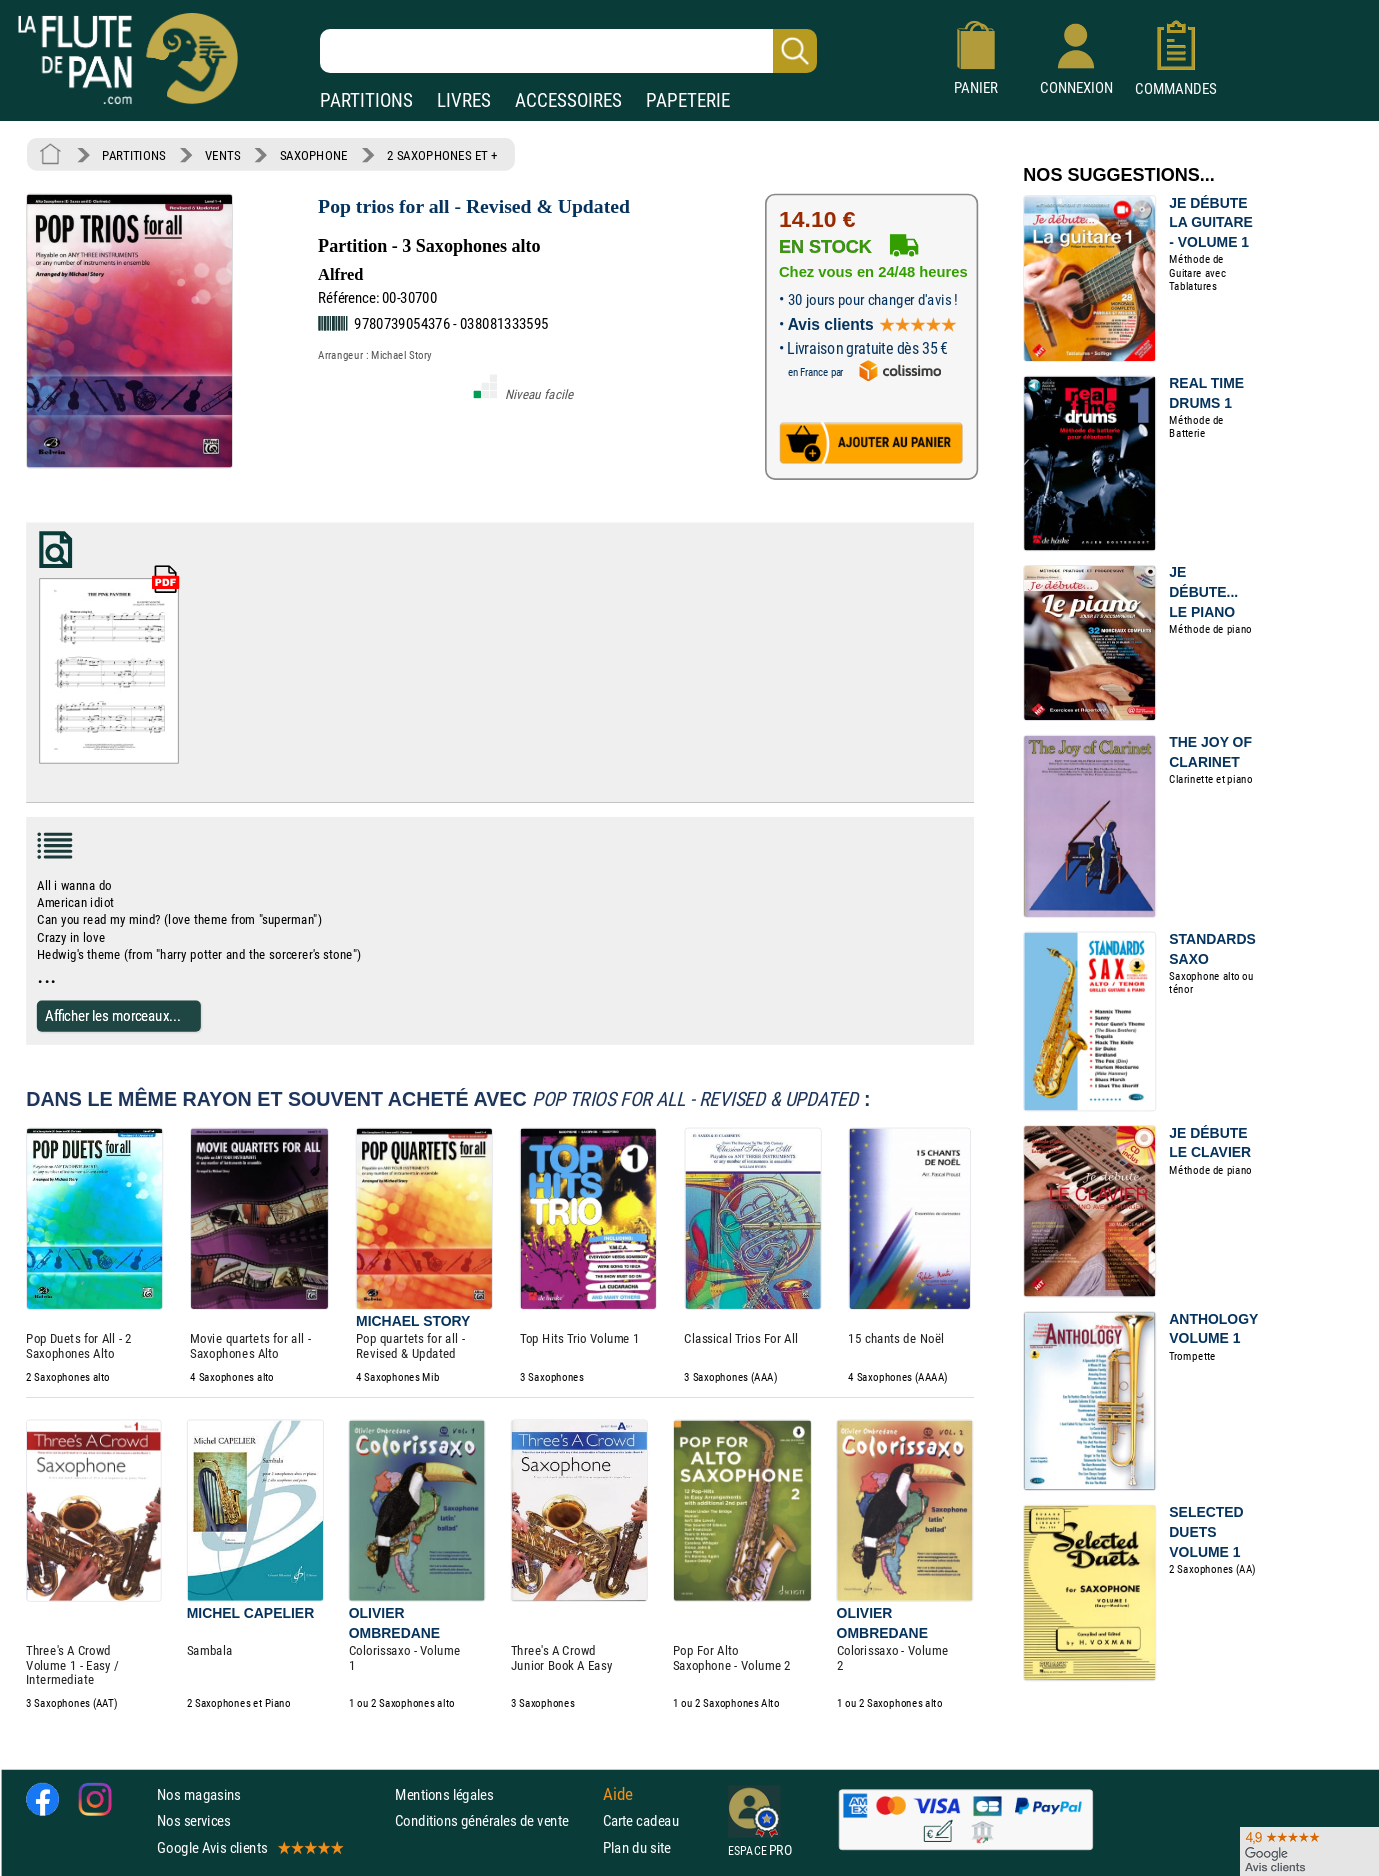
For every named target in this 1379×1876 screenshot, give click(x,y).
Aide (618, 1794)
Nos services (193, 1820)
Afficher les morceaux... (113, 1015)
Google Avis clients (249, 1846)
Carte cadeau (641, 1820)
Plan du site (637, 1846)
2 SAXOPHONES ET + (442, 155)
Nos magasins (199, 1794)
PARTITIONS (366, 100)
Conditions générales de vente (494, 1820)
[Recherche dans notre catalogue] (568, 51)
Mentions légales (444, 1794)
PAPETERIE (688, 100)
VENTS (222, 155)
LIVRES (464, 100)
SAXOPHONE (314, 155)
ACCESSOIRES (568, 100)
